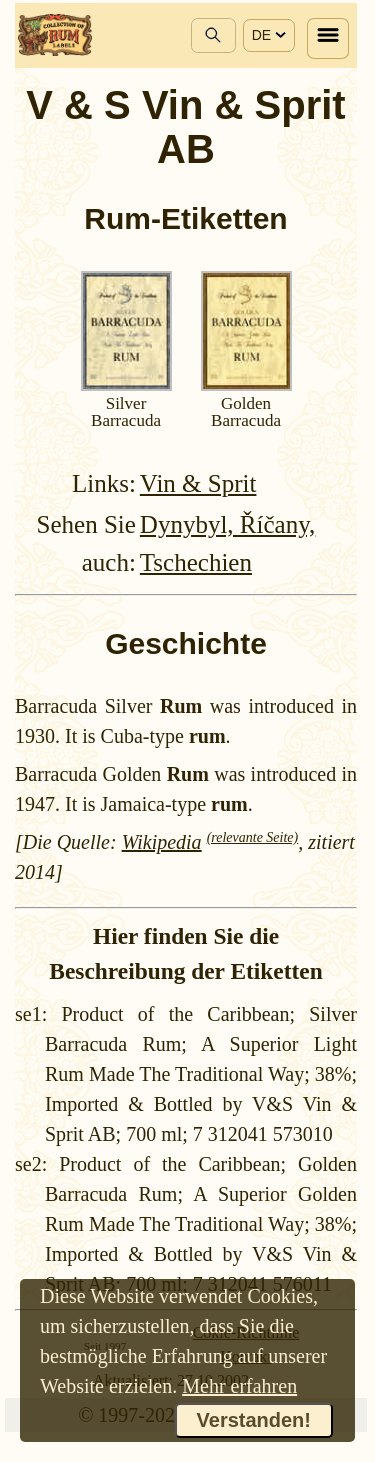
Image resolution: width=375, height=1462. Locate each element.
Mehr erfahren (239, 1386)
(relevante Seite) (253, 837)
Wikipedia (162, 842)
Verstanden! (254, 1420)
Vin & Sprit (198, 483)
